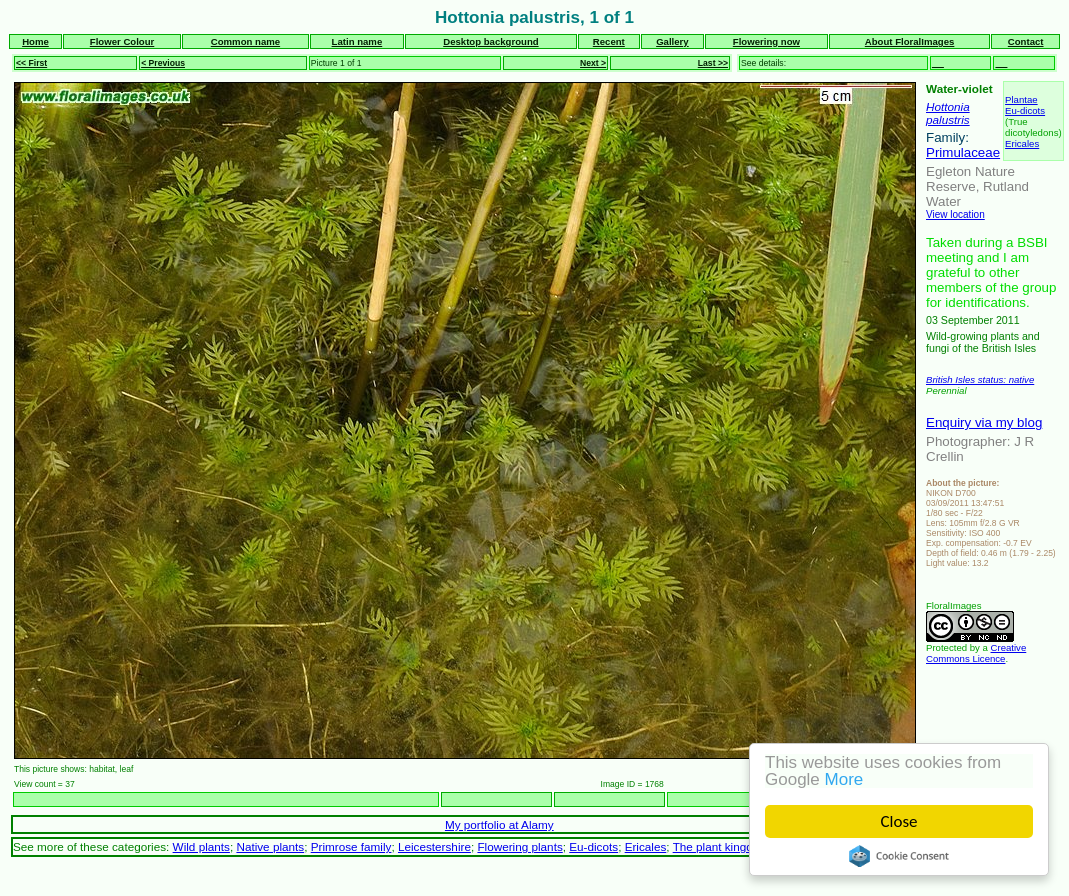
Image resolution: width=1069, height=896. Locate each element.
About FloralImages (910, 41)
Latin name (357, 41)
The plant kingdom (721, 846)
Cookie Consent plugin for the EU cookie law (899, 856)
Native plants (270, 846)
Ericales (1022, 143)
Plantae (1021, 99)
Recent (609, 41)
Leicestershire (434, 846)
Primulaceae (963, 152)
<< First (31, 63)
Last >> (713, 63)
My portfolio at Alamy (499, 824)
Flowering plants (519, 846)
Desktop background (490, 41)
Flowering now (766, 41)
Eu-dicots (1025, 110)
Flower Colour (122, 41)
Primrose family (351, 846)
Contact (1026, 41)
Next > (593, 63)
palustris (948, 119)
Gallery (672, 41)
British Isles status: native (980, 379)
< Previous (163, 63)
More (844, 779)
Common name (245, 41)
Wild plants (201, 846)
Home (35, 41)
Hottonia (948, 106)
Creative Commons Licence (976, 653)
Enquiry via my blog (984, 422)
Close (899, 821)
